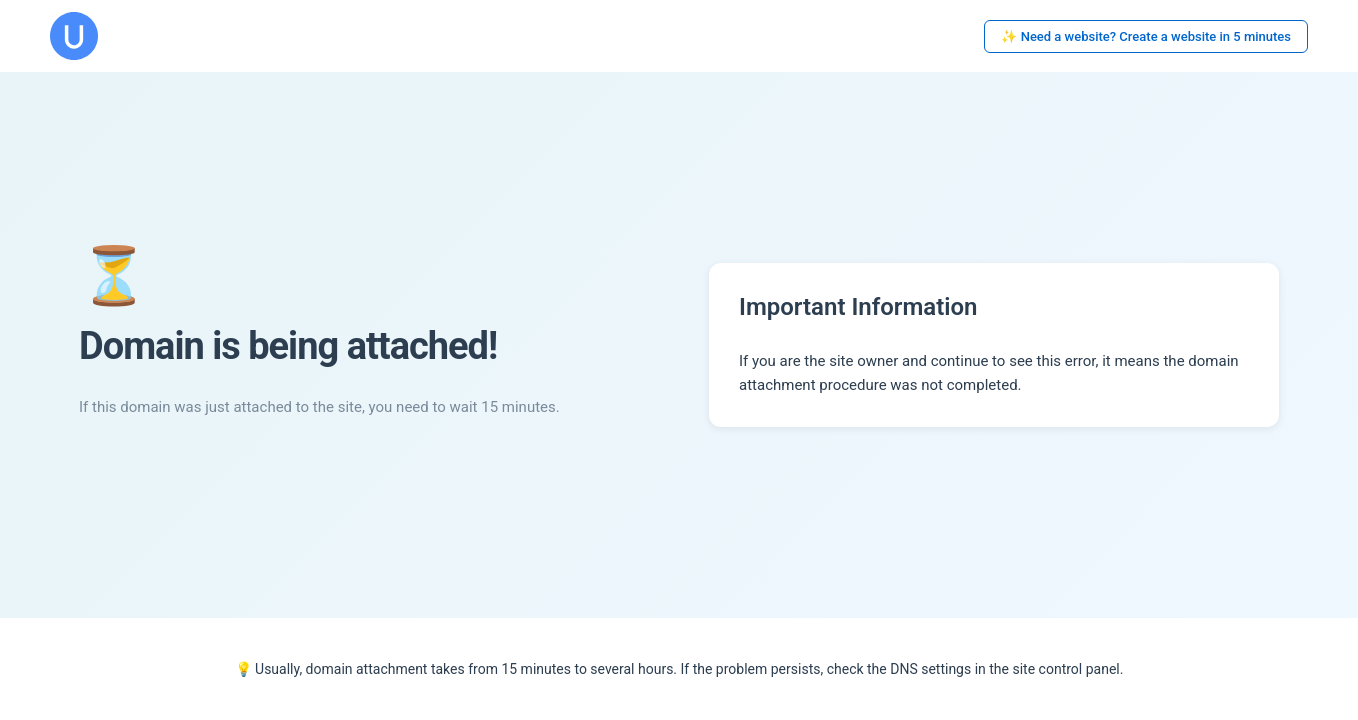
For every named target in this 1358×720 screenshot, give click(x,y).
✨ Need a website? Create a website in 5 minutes (1146, 36)
